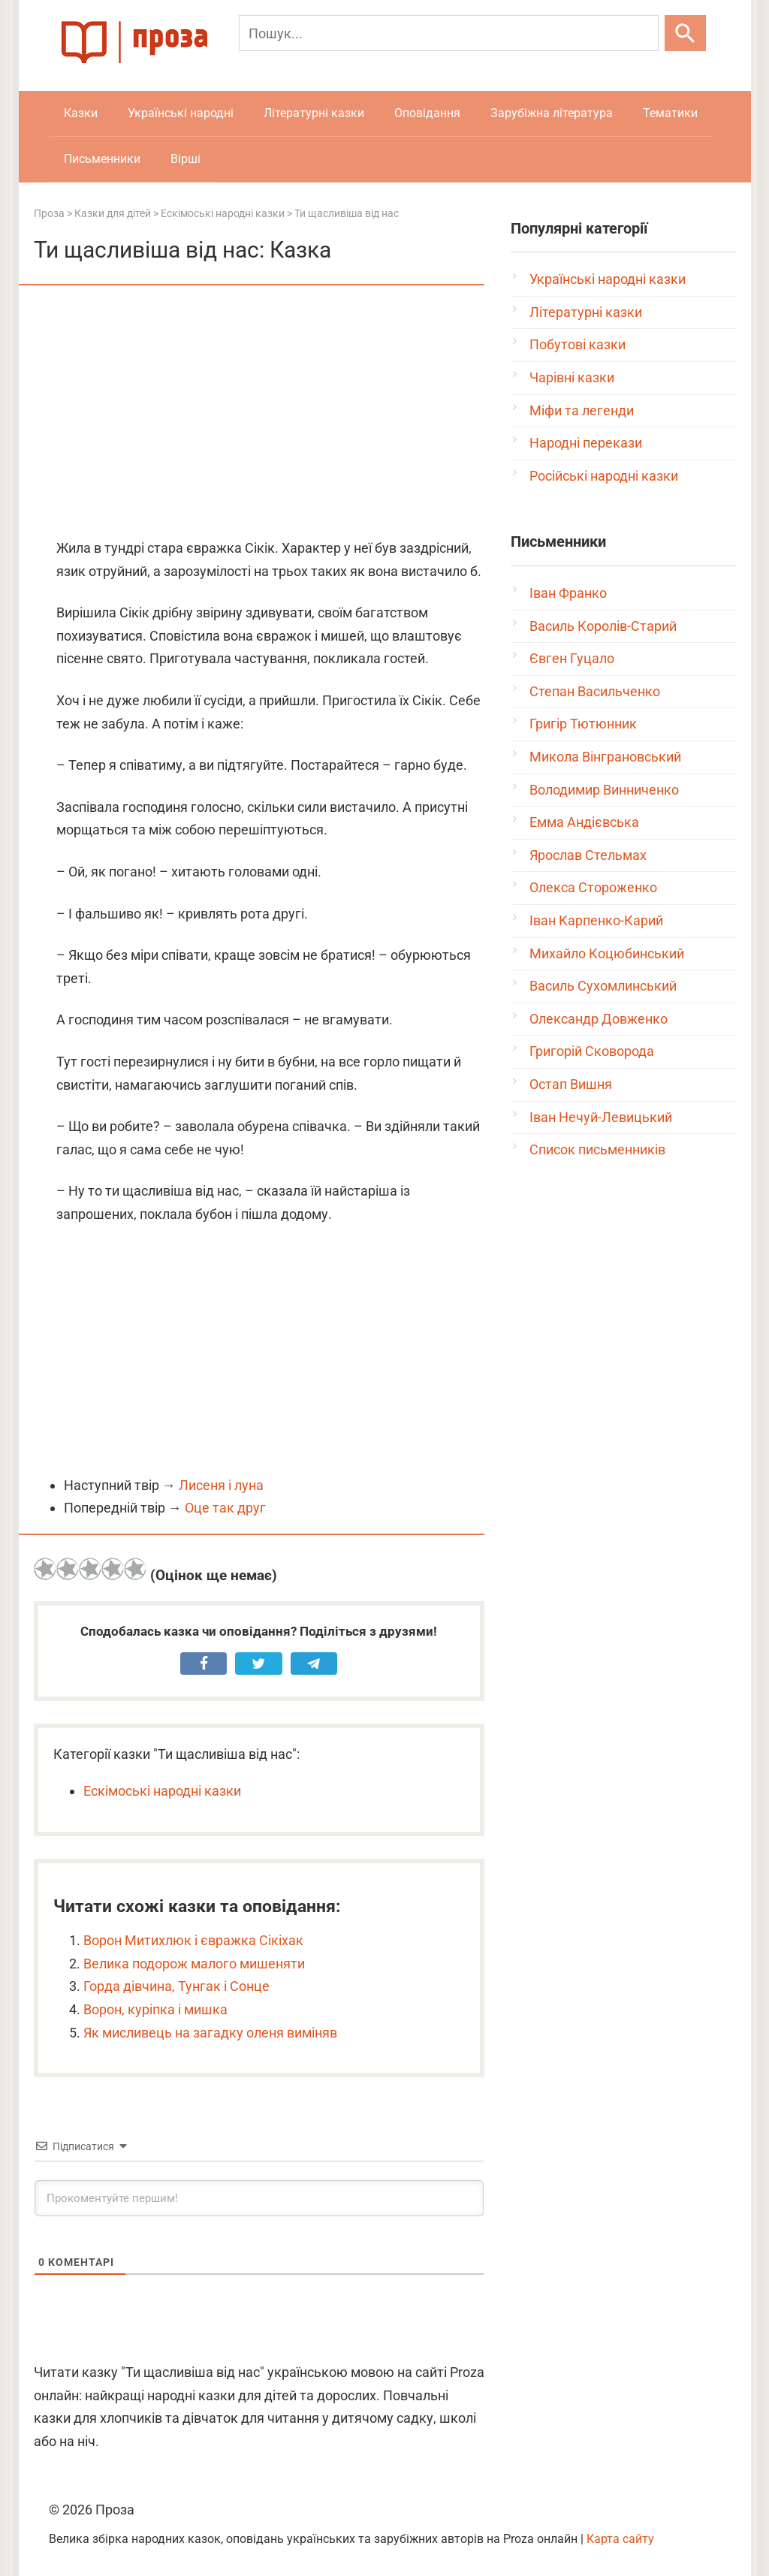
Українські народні (181, 113)
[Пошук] (449, 33)
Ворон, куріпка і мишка (155, 2009)
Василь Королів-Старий (603, 626)
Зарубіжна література (551, 113)
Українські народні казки (607, 279)
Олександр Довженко (598, 1019)
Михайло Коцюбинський (606, 953)
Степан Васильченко (594, 691)
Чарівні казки (571, 377)
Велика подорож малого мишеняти (194, 1963)
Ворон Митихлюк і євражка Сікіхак (193, 1940)
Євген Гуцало (571, 658)
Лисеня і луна (221, 1485)
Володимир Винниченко (604, 790)
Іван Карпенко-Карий (596, 920)
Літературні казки (314, 113)
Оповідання (427, 113)
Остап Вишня (570, 1084)
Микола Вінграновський (605, 757)
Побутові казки (577, 344)
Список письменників (597, 1149)
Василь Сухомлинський (603, 986)
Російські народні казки (603, 476)
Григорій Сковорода (591, 1051)
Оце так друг (225, 1508)
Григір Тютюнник (583, 723)
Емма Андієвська (584, 822)
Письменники (102, 159)
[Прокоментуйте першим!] (259, 2198)
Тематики (670, 113)
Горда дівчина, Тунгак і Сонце (176, 1986)
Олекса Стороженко (593, 887)
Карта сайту (620, 2539)
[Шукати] (685, 33)
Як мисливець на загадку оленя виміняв (210, 2033)
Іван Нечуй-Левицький (600, 1117)
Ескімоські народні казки (162, 1791)
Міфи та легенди (581, 410)
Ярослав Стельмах (588, 855)
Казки (81, 113)
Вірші (185, 159)
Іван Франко (568, 593)
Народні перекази (585, 443)
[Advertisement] (259, 413)
